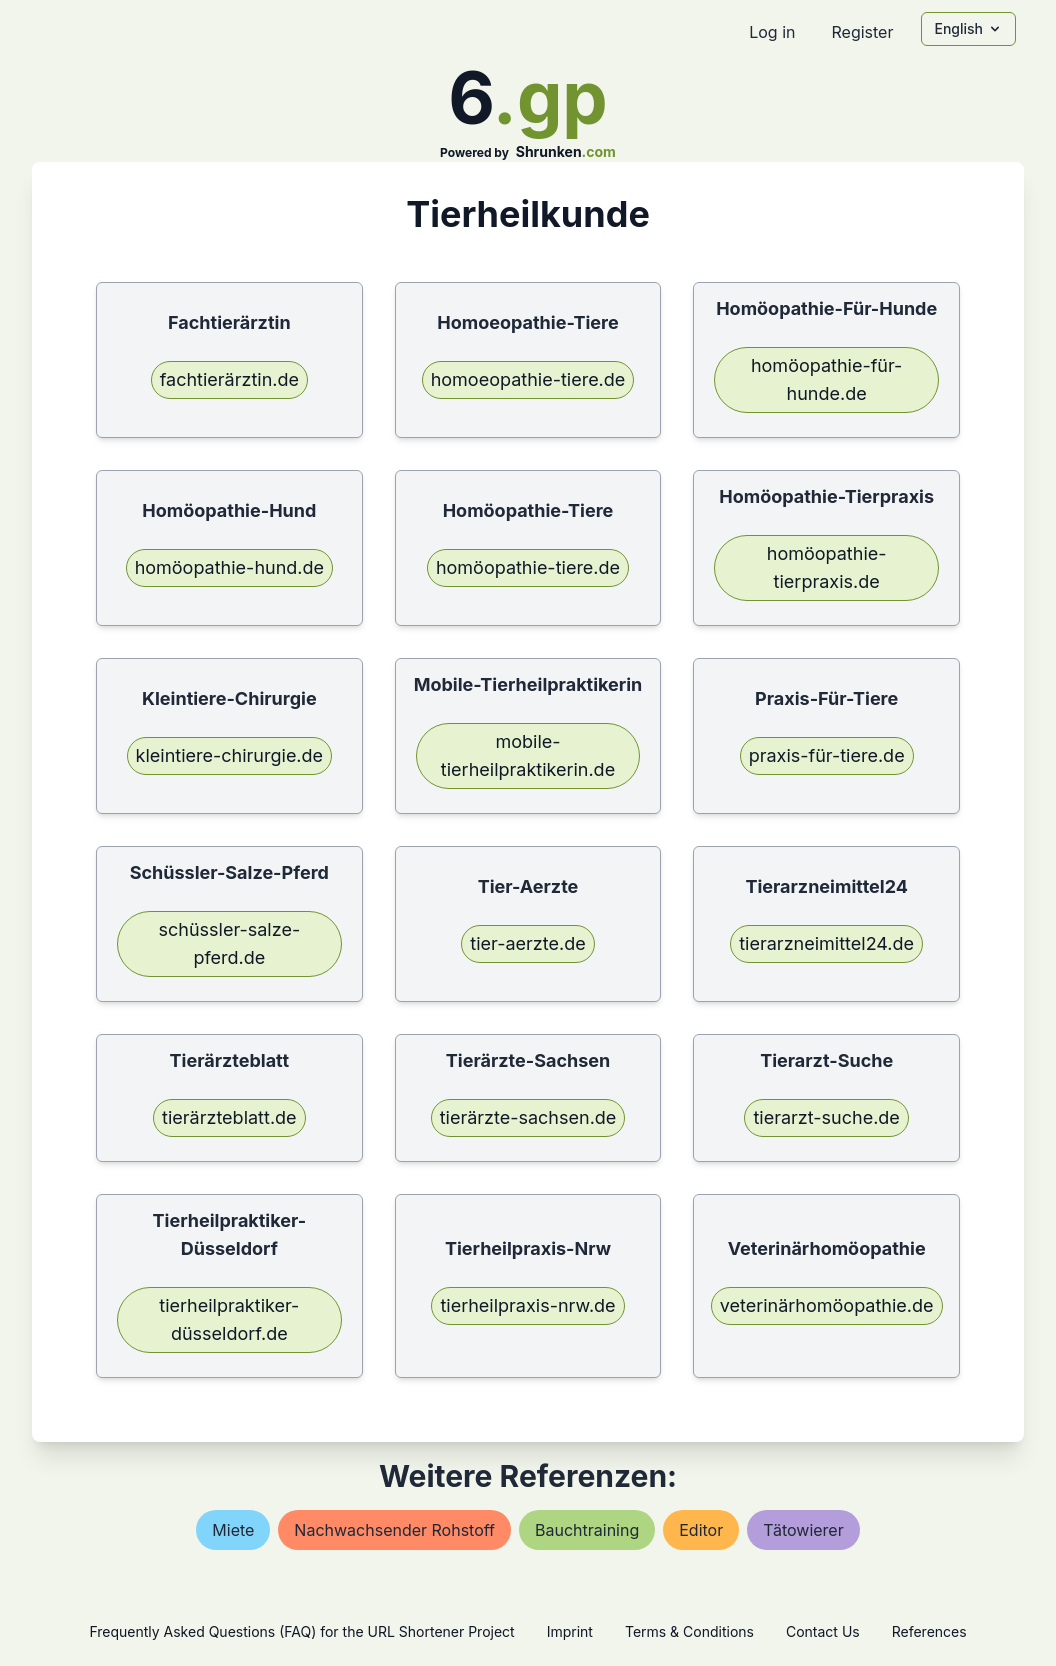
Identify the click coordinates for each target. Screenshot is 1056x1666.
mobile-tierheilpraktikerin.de (528, 755)
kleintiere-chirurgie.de (230, 755)
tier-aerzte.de (527, 943)
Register (862, 32)
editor (701, 1530)
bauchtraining (587, 1530)
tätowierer (803, 1530)
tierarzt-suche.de (826, 1117)
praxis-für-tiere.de (827, 755)
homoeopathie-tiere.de (528, 379)
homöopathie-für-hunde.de (826, 379)
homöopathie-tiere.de (528, 567)
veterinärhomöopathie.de (827, 1305)
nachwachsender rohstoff (394, 1530)
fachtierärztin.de (229, 379)
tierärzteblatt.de (229, 1117)
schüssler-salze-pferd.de (229, 943)
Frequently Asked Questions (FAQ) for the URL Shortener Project (301, 1631)
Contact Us (823, 1631)
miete (233, 1530)
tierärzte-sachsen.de (528, 1117)
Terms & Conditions (689, 1631)
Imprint (570, 1631)
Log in (772, 32)
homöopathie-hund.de (229, 567)
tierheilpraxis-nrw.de (527, 1305)
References (929, 1631)
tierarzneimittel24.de (826, 943)
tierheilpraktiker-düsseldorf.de (229, 1319)
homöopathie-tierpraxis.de (827, 567)
